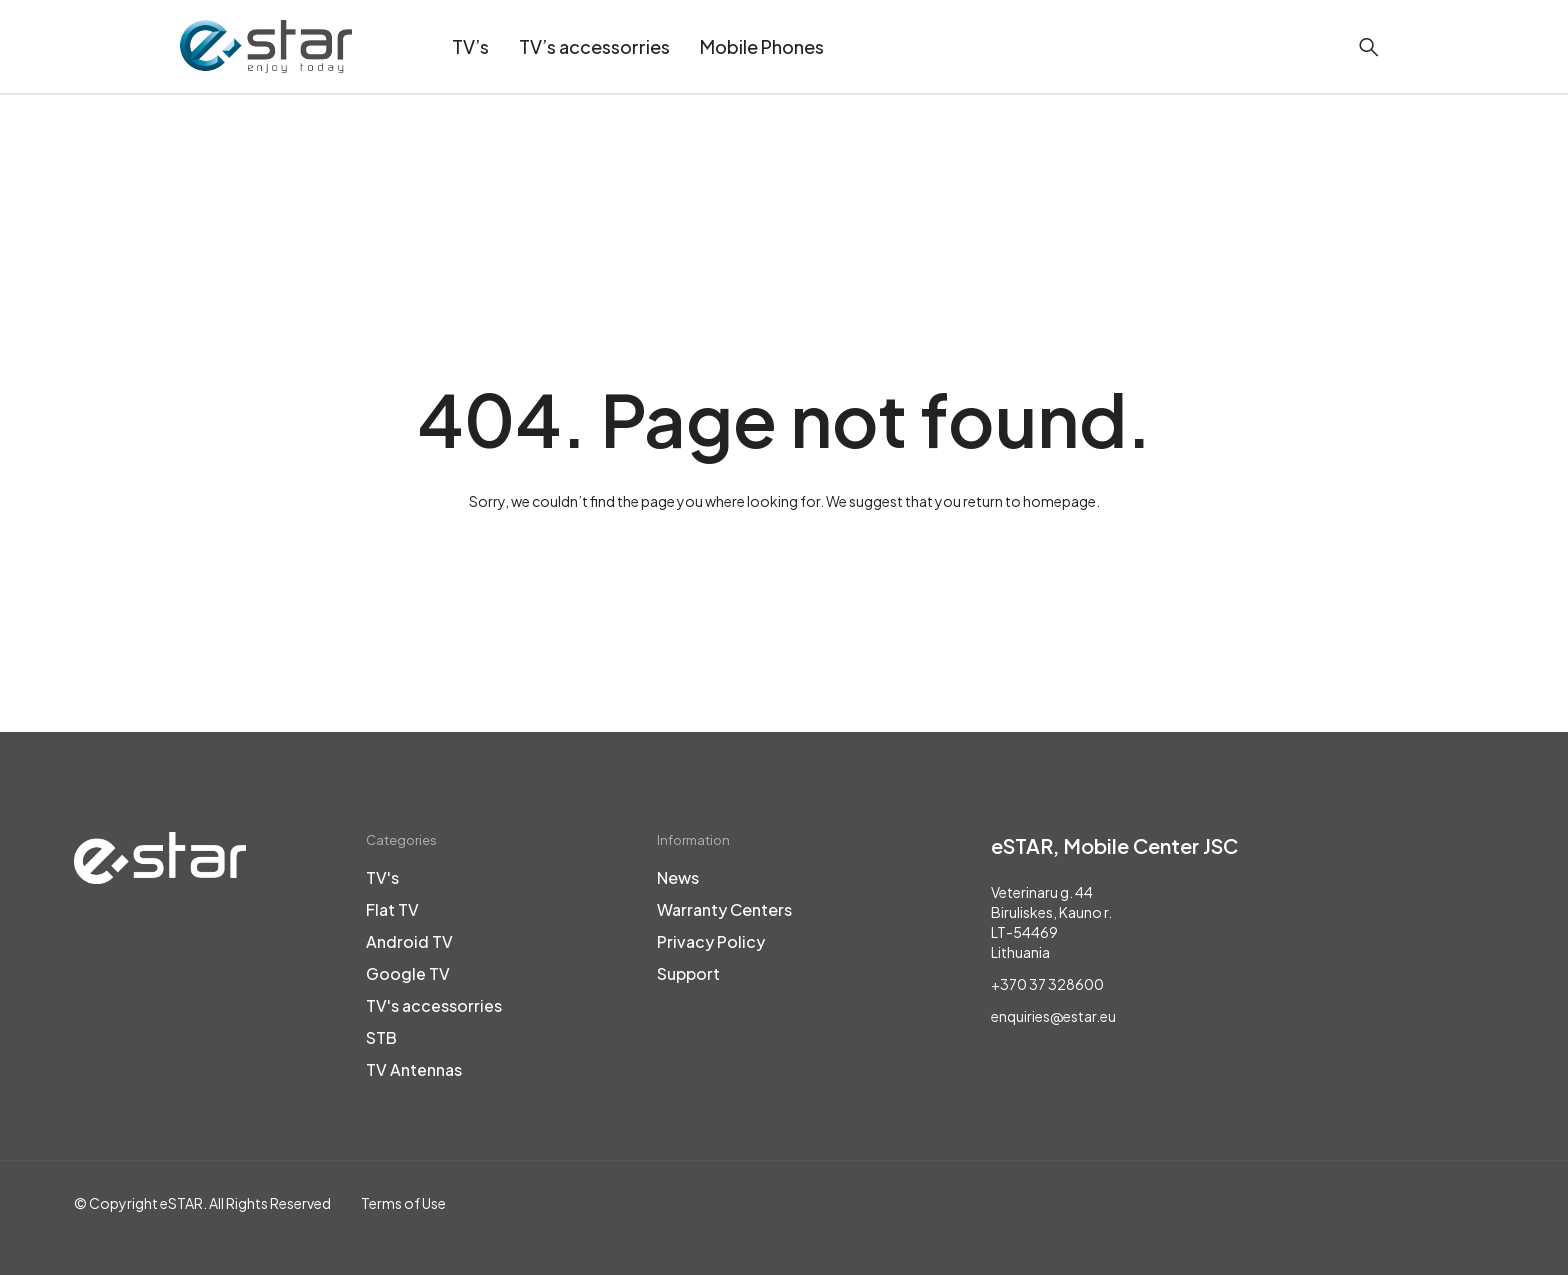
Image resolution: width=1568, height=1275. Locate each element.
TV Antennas (414, 1070)
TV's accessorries (434, 1006)
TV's (382, 878)
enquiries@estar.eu (1053, 1016)
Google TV (408, 974)
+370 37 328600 (1047, 984)
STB (381, 1038)
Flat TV (392, 910)
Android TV (409, 942)
